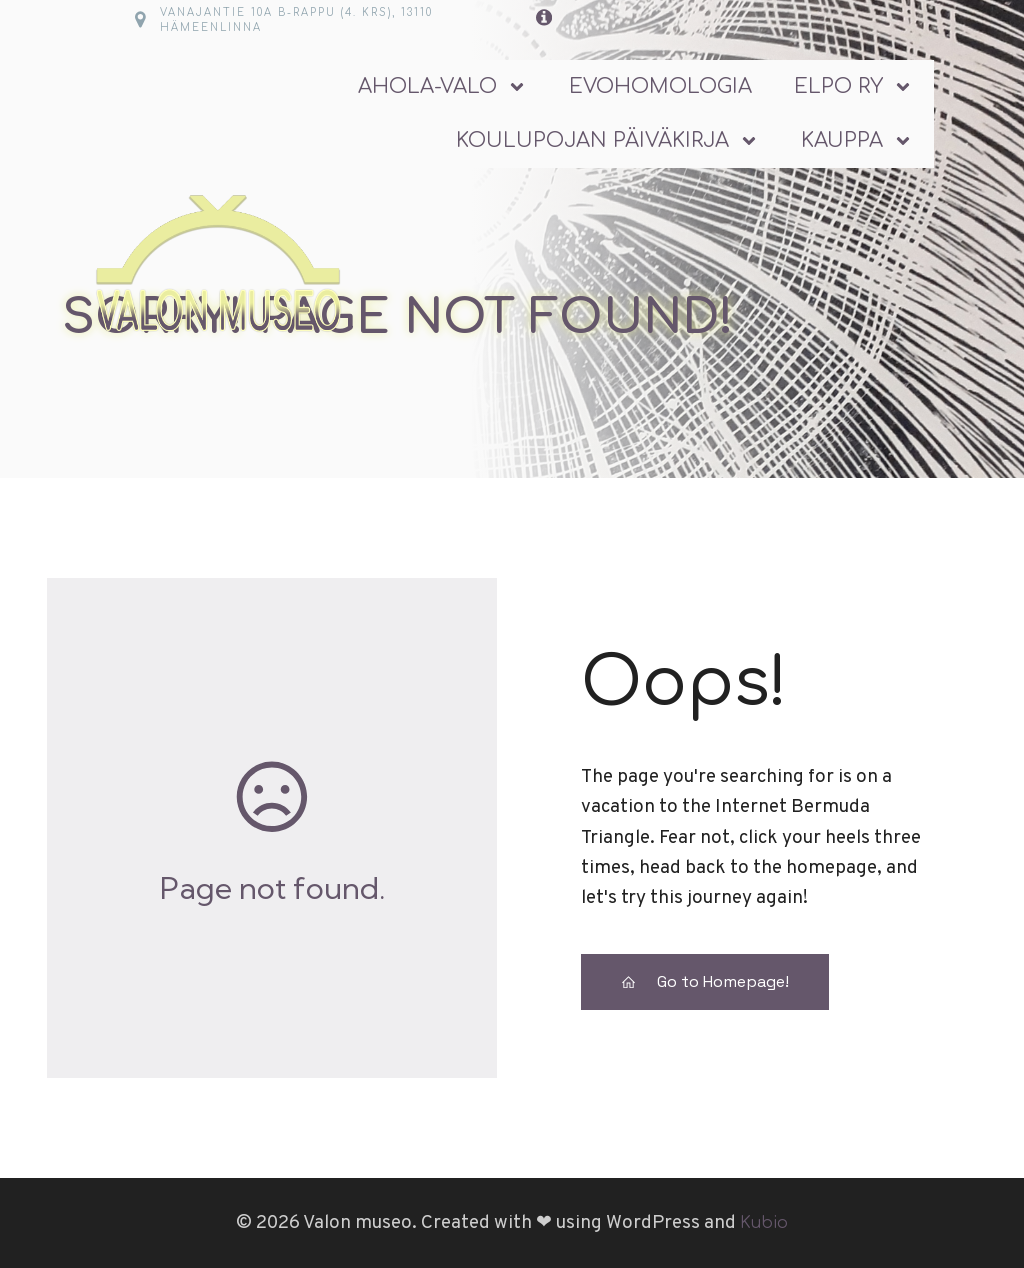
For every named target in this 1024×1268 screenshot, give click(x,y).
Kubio (764, 1223)
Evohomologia (660, 86)
